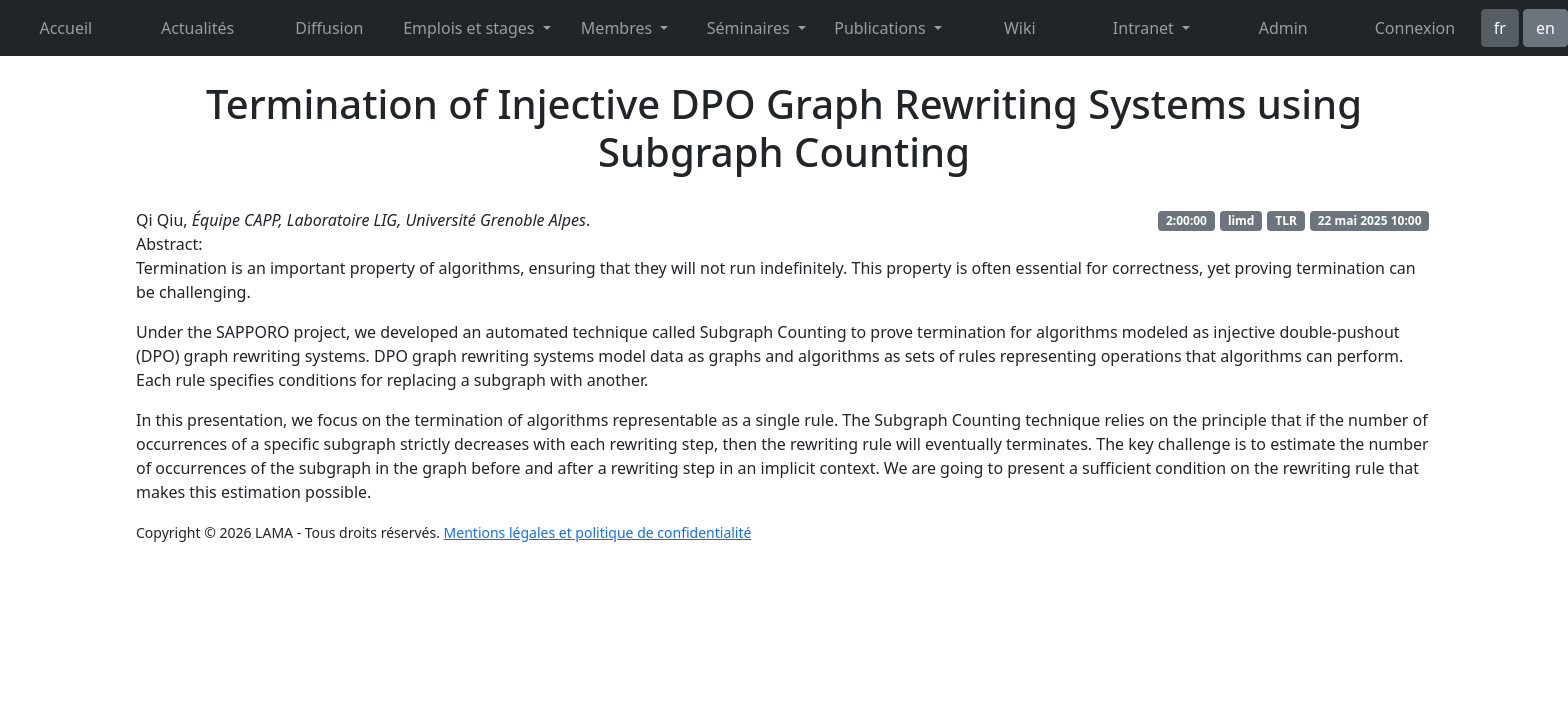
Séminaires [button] (750, 28)
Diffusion (329, 28)
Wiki (1020, 28)
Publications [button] (882, 28)
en (1545, 28)
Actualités (197, 28)
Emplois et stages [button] (471, 28)
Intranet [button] (1145, 28)
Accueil (65, 28)
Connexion (1415, 28)
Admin (1283, 28)
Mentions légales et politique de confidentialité (598, 532)
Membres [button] (618, 28)
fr (1500, 28)
